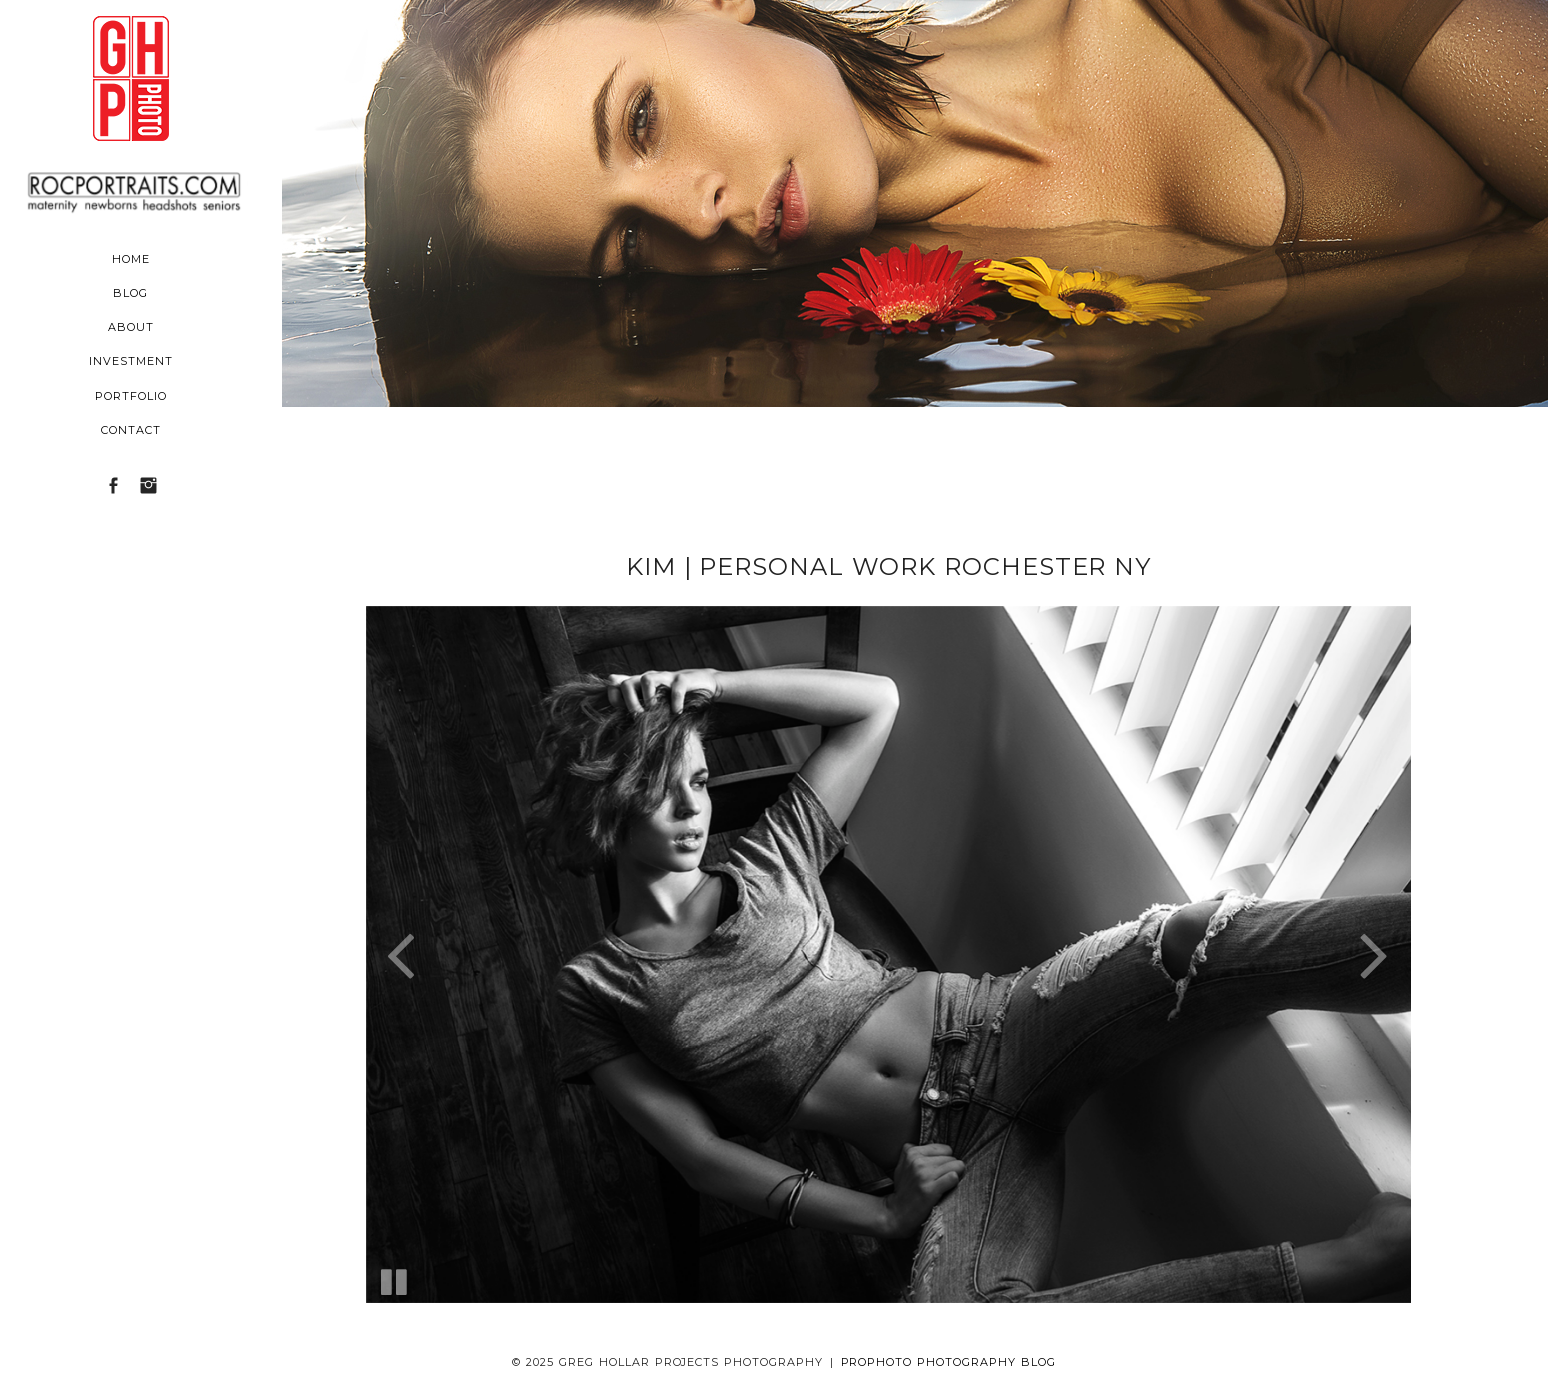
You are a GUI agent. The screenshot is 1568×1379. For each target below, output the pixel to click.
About (131, 327)
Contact (131, 430)
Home (131, 259)
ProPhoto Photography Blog (949, 1362)
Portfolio (131, 396)
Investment (131, 361)
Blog (130, 293)
